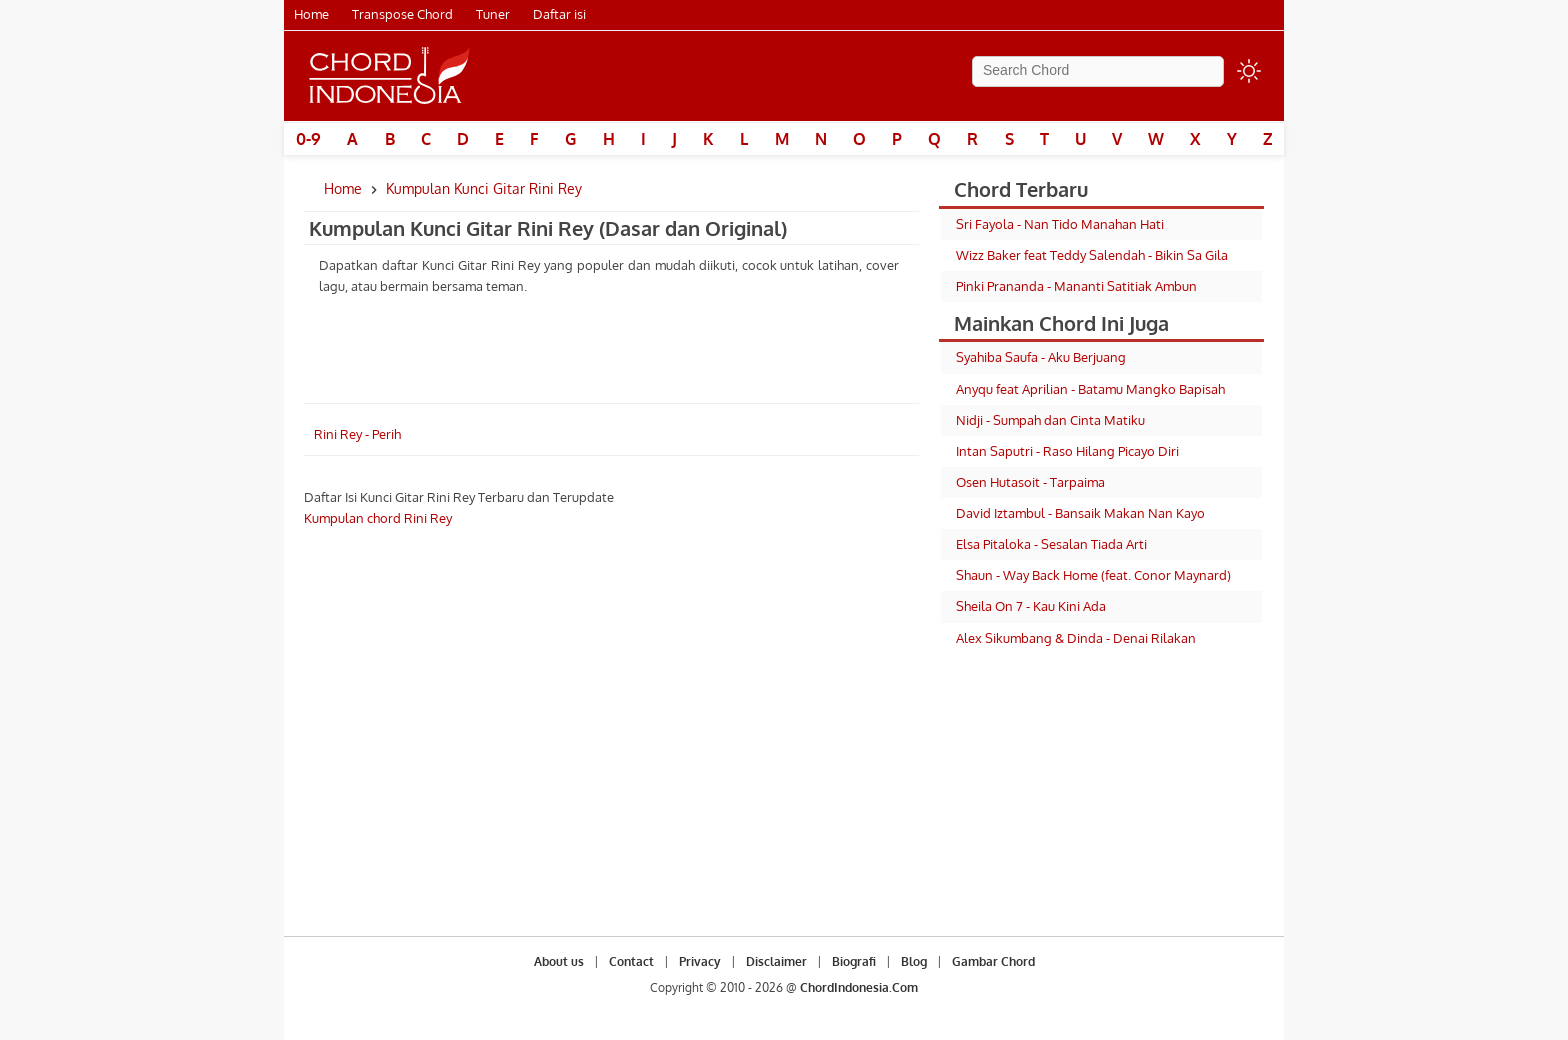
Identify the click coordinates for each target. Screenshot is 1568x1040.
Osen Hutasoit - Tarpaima (1030, 482)
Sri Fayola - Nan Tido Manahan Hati (1060, 224)
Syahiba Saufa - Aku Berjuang (1041, 357)
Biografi (854, 961)
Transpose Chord (402, 14)
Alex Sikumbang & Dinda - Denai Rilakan (1076, 638)
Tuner (493, 14)
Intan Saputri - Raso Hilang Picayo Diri (1067, 451)
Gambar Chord (993, 961)
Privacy (700, 961)
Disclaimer (776, 961)
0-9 (308, 139)
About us (559, 961)
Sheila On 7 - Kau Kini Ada (1031, 606)
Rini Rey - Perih (357, 434)
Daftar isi (559, 14)
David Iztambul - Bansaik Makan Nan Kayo (1080, 513)
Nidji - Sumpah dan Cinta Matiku (1050, 420)
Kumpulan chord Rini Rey (378, 518)
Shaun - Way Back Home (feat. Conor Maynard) (1093, 575)
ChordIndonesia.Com (859, 987)
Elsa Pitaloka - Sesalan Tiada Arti (1051, 544)
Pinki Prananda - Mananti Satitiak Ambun (1076, 286)
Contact (631, 961)
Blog (914, 961)
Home (311, 14)
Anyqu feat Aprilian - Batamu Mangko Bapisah (1090, 389)
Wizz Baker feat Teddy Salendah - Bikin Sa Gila (1092, 255)
